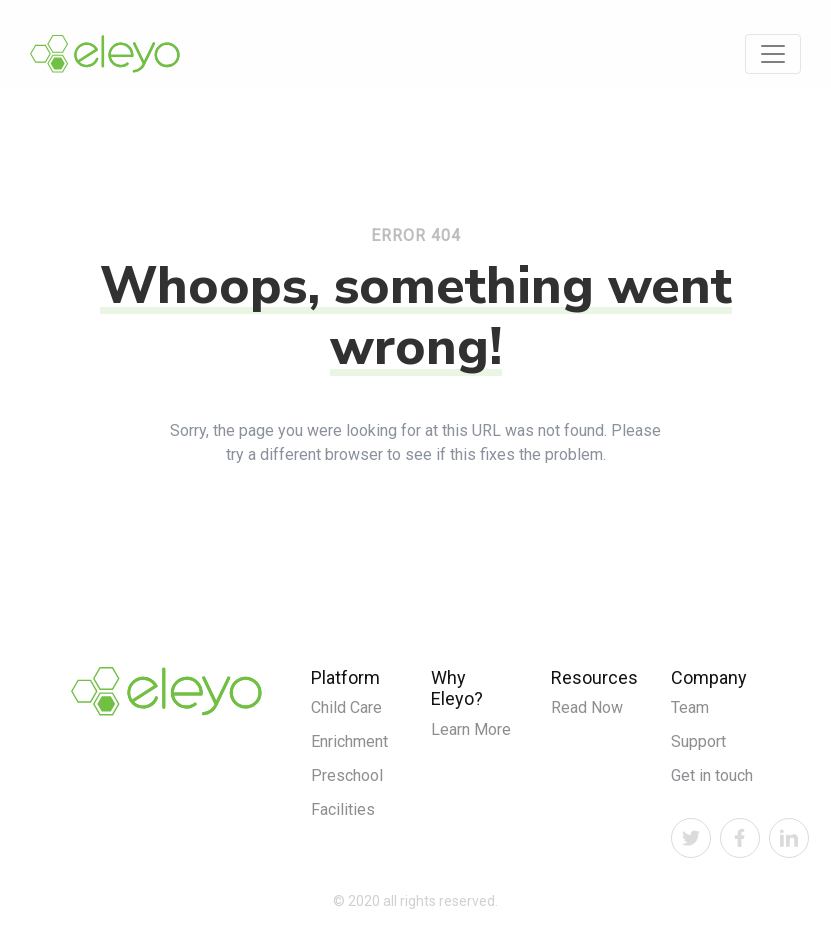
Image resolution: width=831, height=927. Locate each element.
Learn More (471, 729)
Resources (594, 677)
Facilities (343, 809)
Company (709, 677)
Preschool (347, 775)
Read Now (587, 707)
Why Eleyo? (457, 688)
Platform (345, 677)
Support (698, 741)
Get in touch (712, 775)
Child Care (346, 707)
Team (690, 707)
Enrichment (349, 741)
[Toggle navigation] (773, 54)
